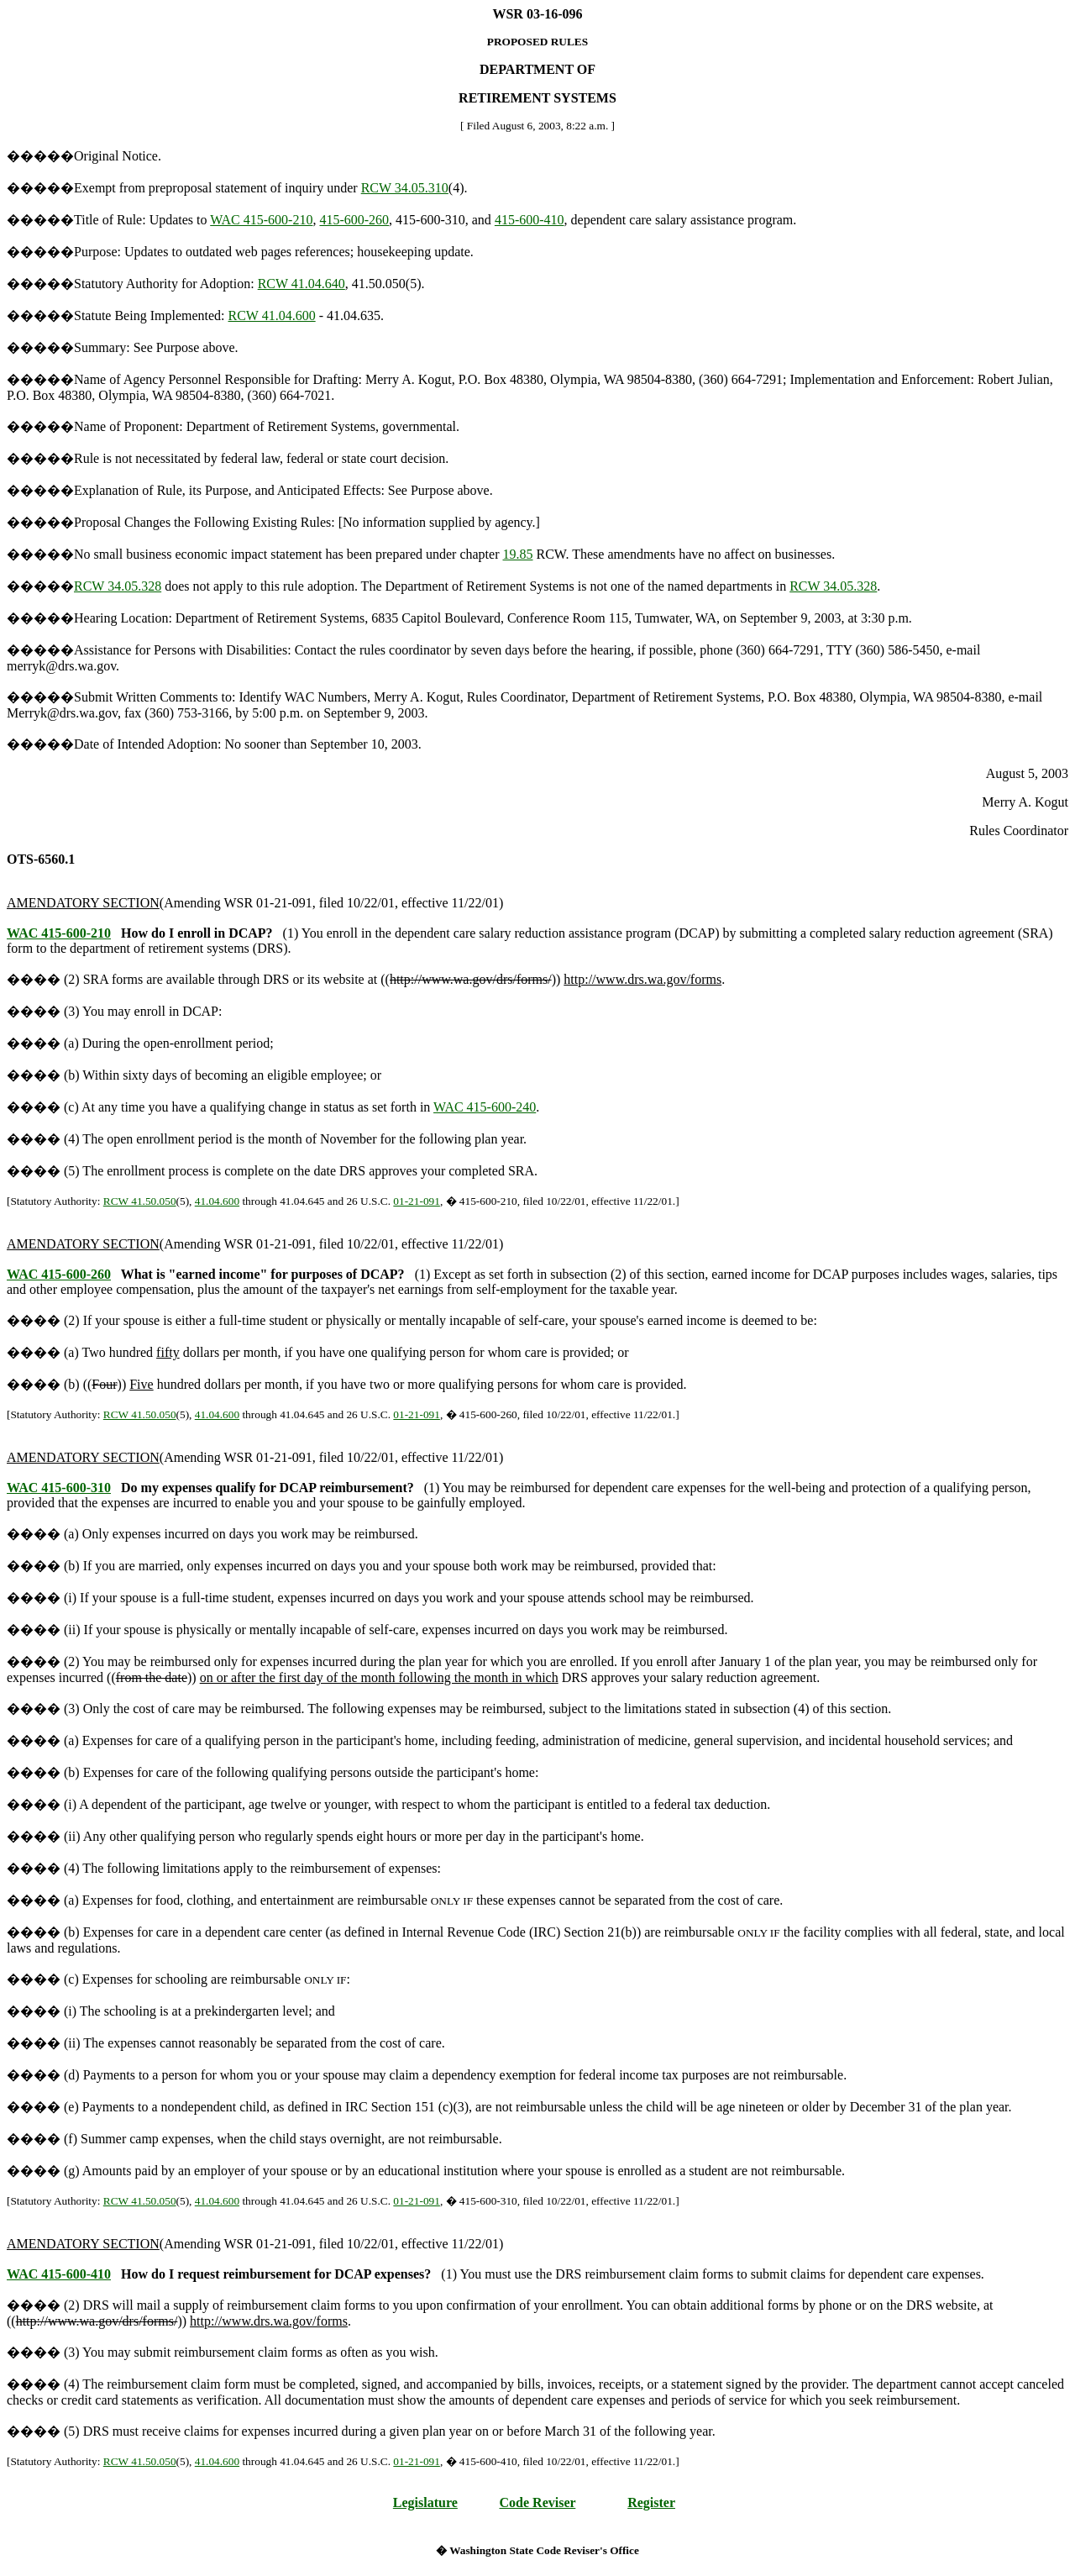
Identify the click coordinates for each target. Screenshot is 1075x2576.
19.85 (518, 554)
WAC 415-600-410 (59, 2274)
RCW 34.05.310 (404, 188)
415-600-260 (354, 220)
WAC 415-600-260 (59, 1274)
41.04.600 (217, 1201)
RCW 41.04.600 (272, 315)
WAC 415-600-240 (484, 1107)
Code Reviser (538, 2502)
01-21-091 (416, 1201)
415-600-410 (529, 220)
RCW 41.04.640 (301, 283)
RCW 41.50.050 (139, 1201)
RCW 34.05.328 (117, 586)
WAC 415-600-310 (59, 1487)
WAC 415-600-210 (261, 220)
